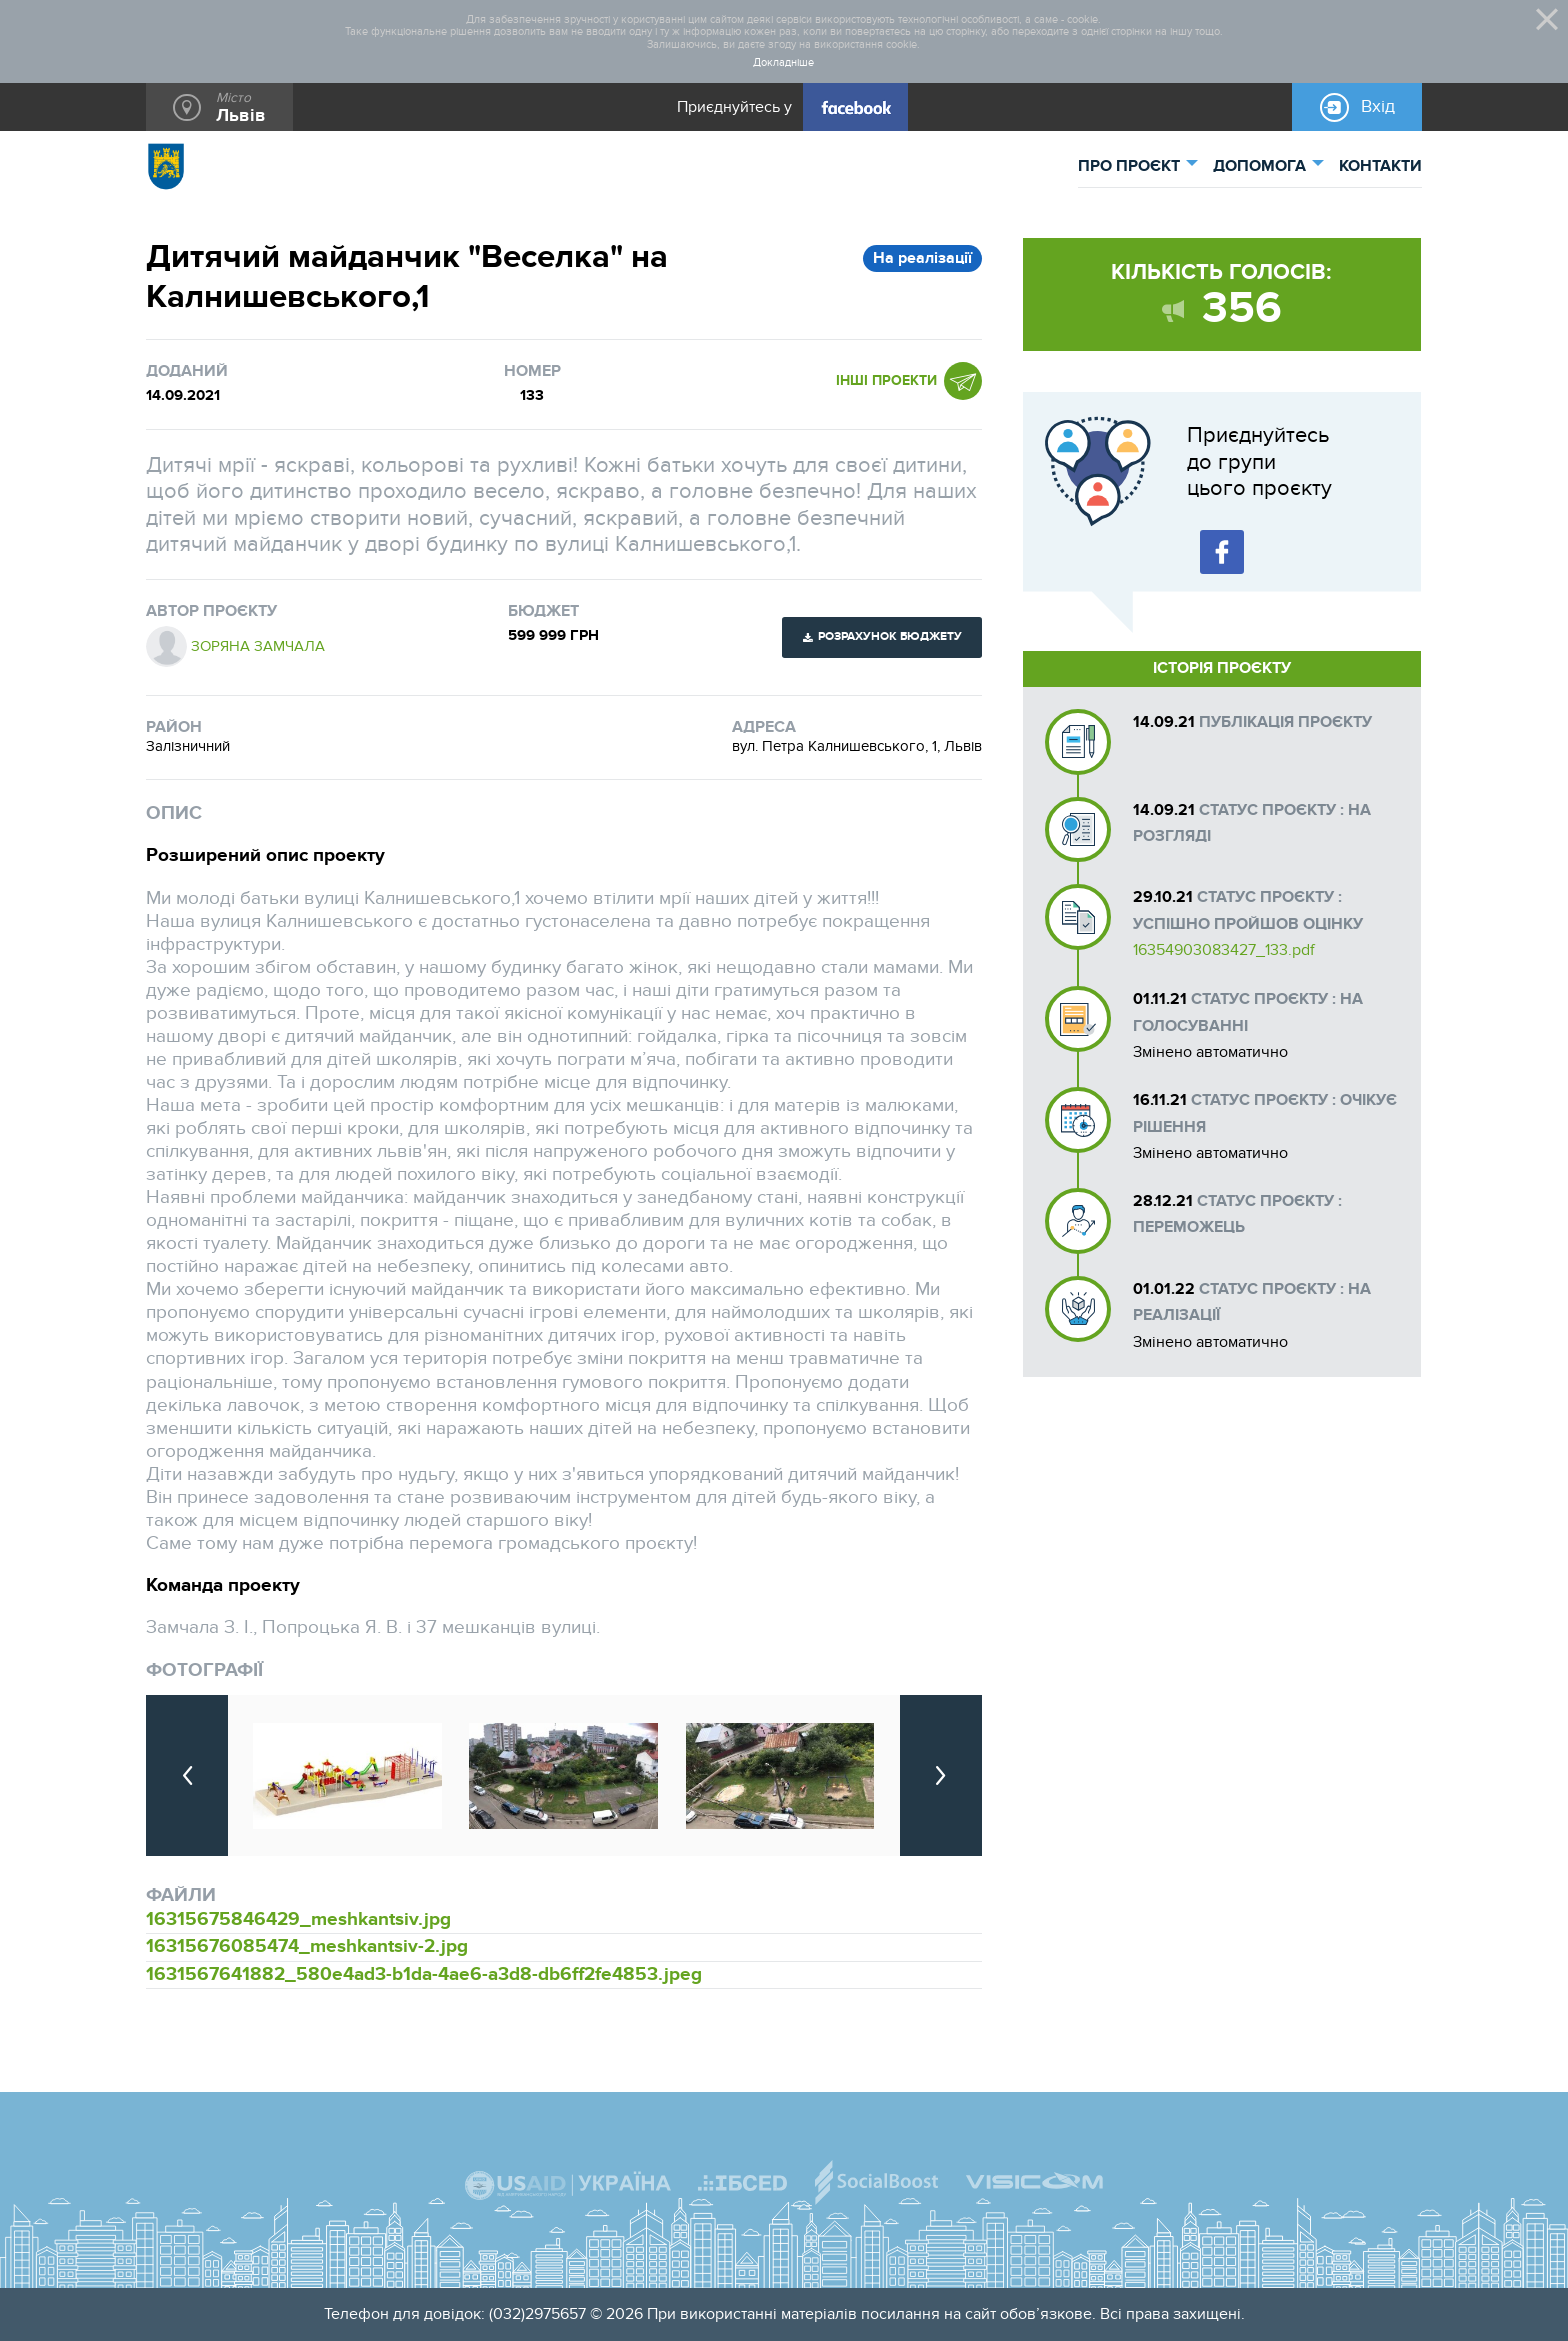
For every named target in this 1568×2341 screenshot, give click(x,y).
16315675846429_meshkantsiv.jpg (298, 1919)
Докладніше (783, 63)
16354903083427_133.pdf (1224, 950)
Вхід (1378, 106)
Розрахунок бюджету (890, 636)
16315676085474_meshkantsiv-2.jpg (307, 1946)
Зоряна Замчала (258, 646)
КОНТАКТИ (1380, 166)
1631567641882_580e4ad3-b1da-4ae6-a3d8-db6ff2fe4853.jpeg (424, 1974)
